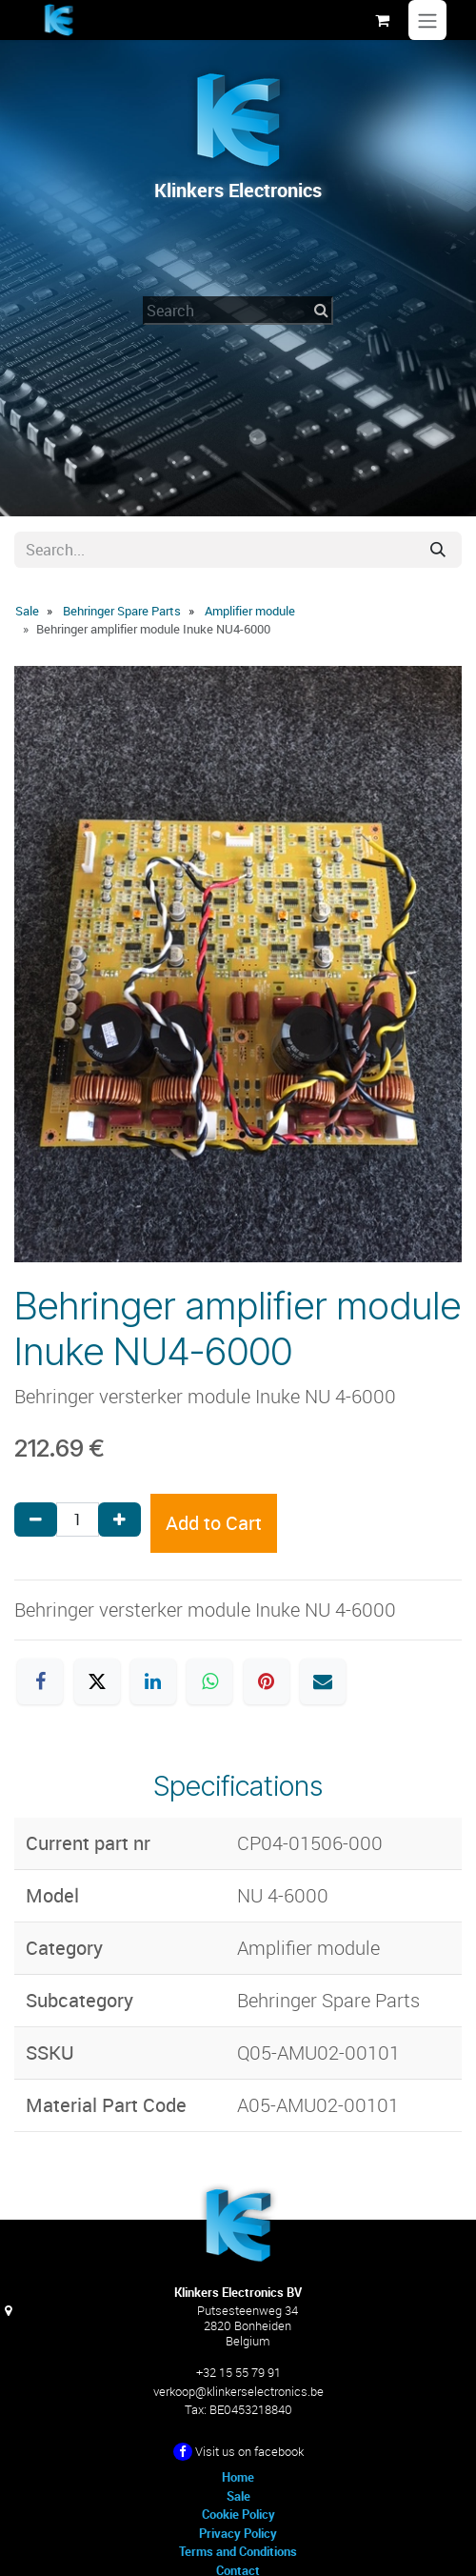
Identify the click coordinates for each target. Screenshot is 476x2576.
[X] (97, 1681)
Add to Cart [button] (214, 1523)
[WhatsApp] (209, 1681)
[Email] (323, 1681)
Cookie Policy (238, 2514)
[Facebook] (40, 1681)
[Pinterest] (266, 1681)
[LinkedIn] (153, 1681)
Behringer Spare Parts (122, 610)
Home (238, 2476)
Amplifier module (250, 610)
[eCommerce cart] (382, 20)
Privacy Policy (238, 2533)
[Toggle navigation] (427, 20)
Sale (27, 610)
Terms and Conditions (238, 2551)
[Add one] (119, 1519)
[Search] (438, 550)
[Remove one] (35, 1519)
